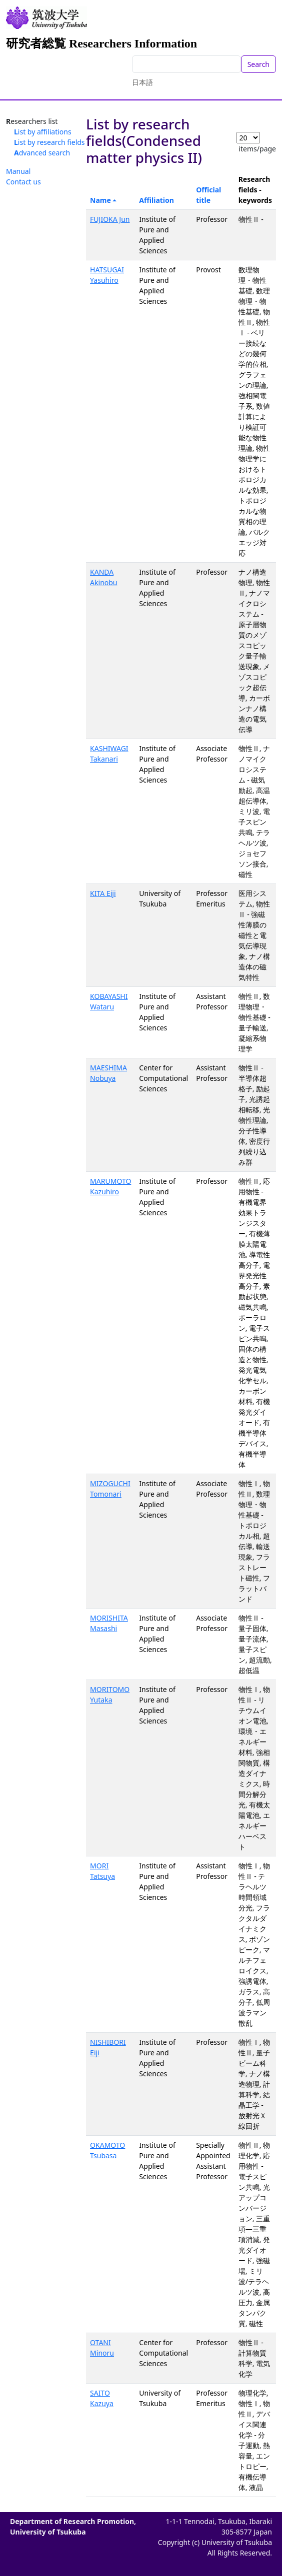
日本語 (142, 82)
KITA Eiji (103, 893)
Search (259, 64)
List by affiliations (43, 131)
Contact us (23, 181)
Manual (18, 171)
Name (100, 200)
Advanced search (42, 152)
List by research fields (49, 142)
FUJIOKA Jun (110, 219)
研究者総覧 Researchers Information (101, 43)
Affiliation (156, 200)
